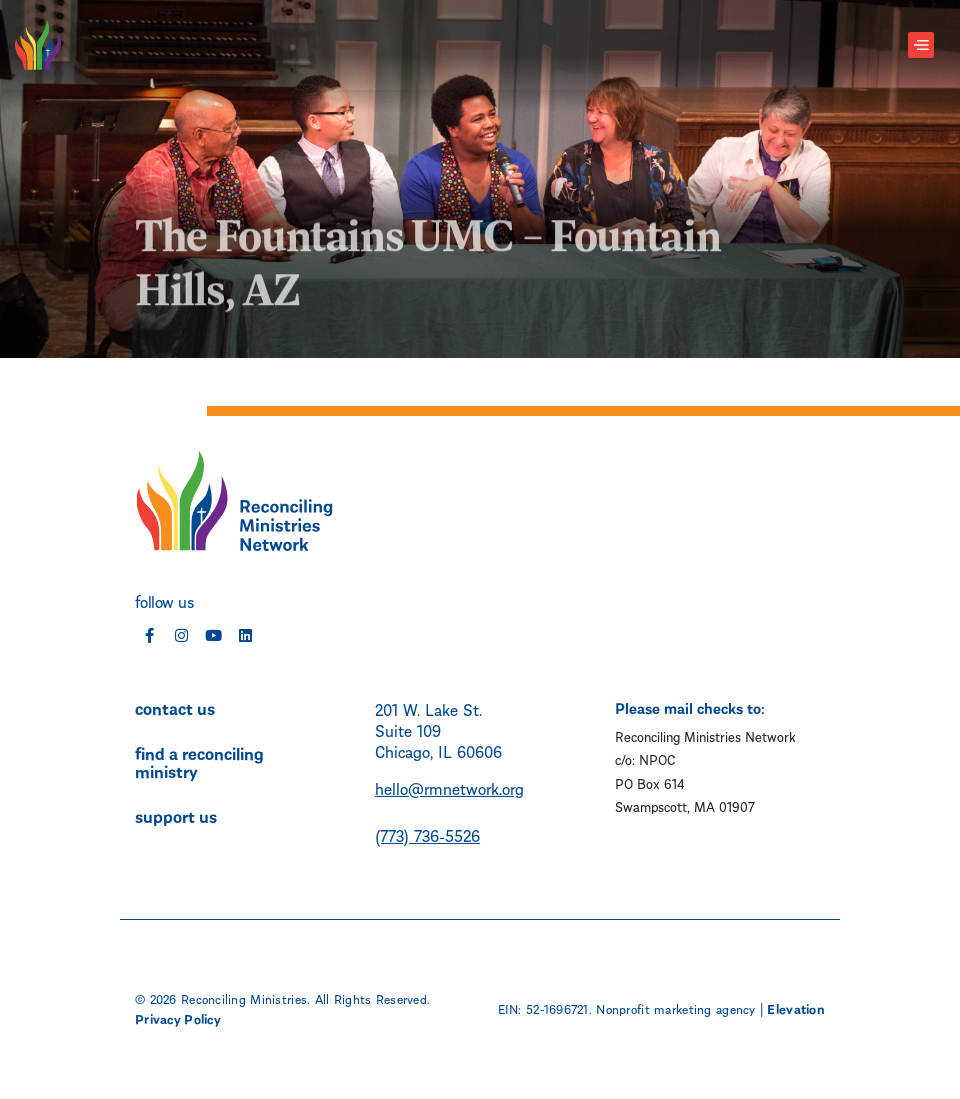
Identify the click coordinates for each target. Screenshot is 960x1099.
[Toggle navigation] (921, 45)
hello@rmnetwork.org (449, 787)
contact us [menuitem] (175, 707)
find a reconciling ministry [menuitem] (199, 761)
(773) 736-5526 (427, 834)
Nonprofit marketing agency (675, 1008)
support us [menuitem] (176, 815)
